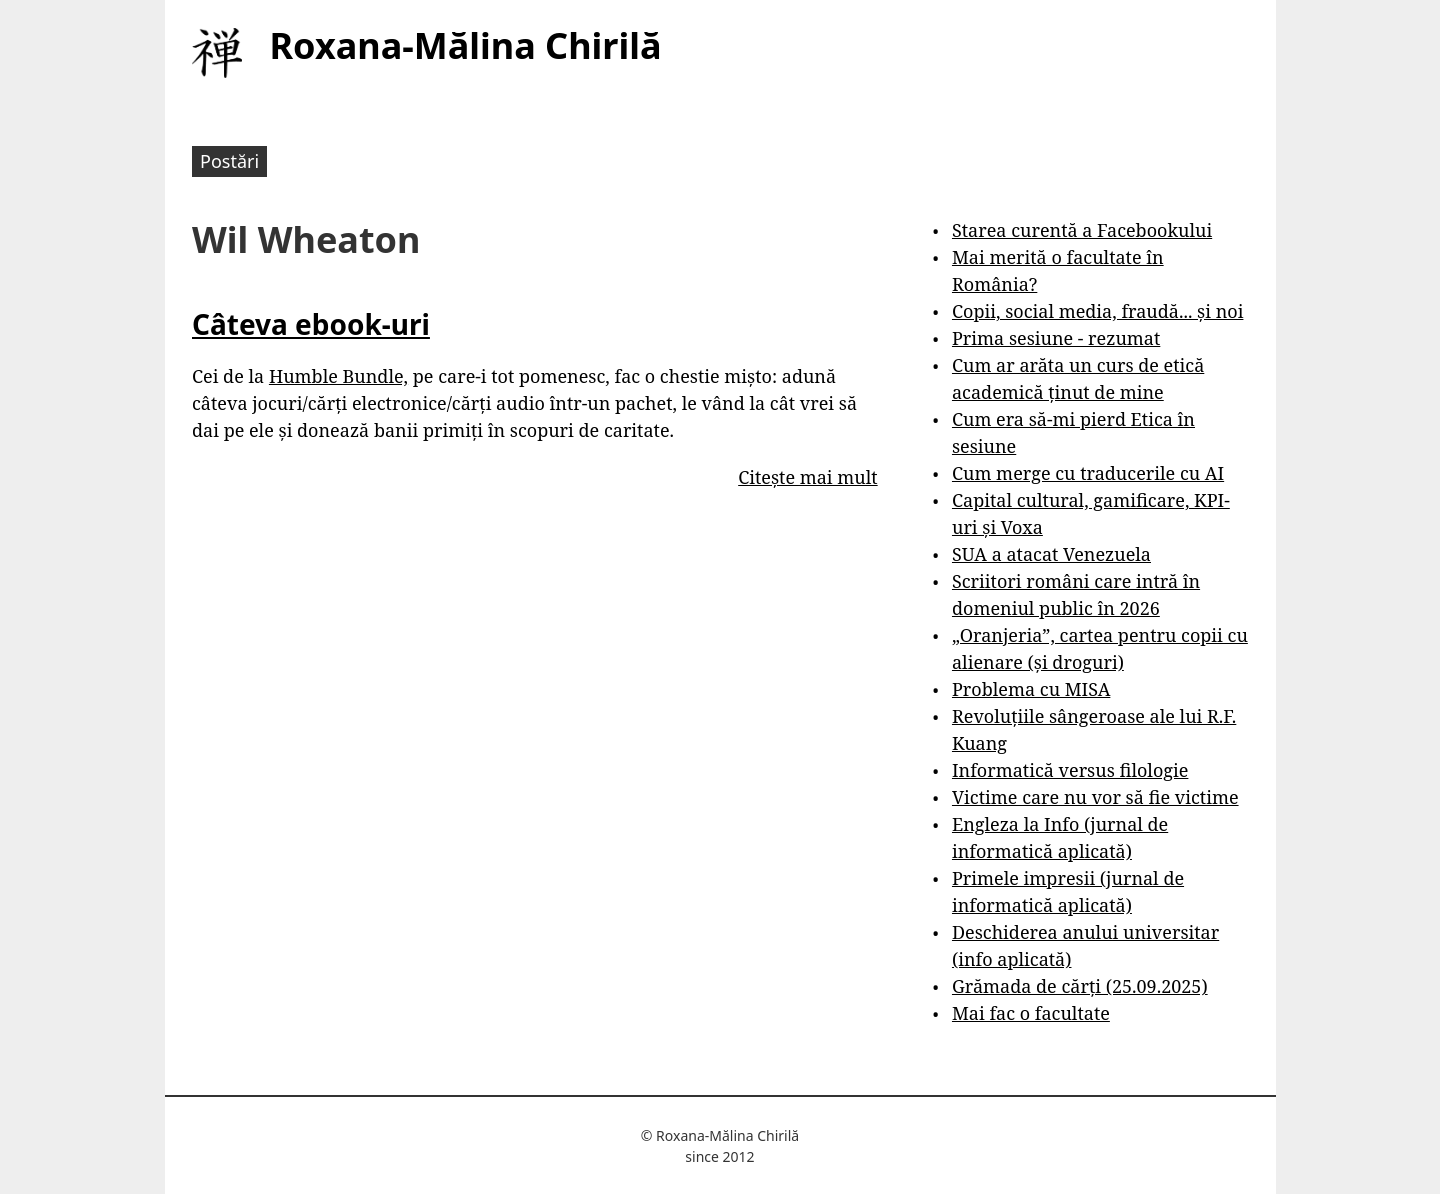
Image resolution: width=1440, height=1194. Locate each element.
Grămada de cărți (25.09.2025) (1080, 986)
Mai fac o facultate (1031, 1013)
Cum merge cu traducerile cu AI (1088, 473)
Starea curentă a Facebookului (1082, 230)
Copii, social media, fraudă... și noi (1097, 311)
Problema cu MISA (1031, 689)
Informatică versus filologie (1070, 770)
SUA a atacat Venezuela (1051, 554)
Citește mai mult (807, 477)
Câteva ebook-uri (311, 324)
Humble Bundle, (338, 376)
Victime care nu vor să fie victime (1095, 797)
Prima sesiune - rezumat (1056, 338)
